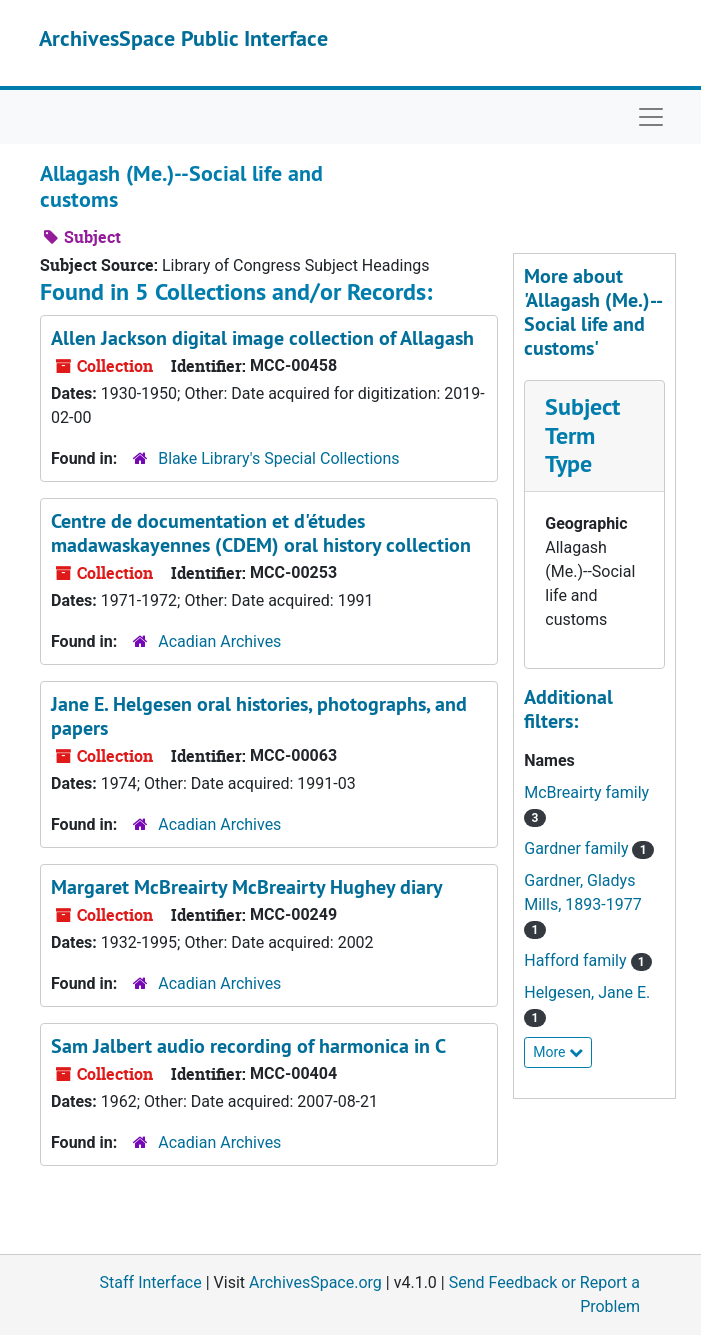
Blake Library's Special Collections (278, 458)
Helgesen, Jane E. (587, 992)
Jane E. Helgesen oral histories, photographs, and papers (259, 716)
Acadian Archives (219, 641)
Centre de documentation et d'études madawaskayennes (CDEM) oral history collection (261, 533)
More (558, 1052)
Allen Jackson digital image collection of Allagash (262, 338)
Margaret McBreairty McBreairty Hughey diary (247, 887)
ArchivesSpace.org (315, 1282)
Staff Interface (151, 1282)
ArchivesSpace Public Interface (183, 38)
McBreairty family (586, 792)
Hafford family (577, 960)
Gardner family (578, 848)
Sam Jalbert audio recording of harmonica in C (248, 1046)
